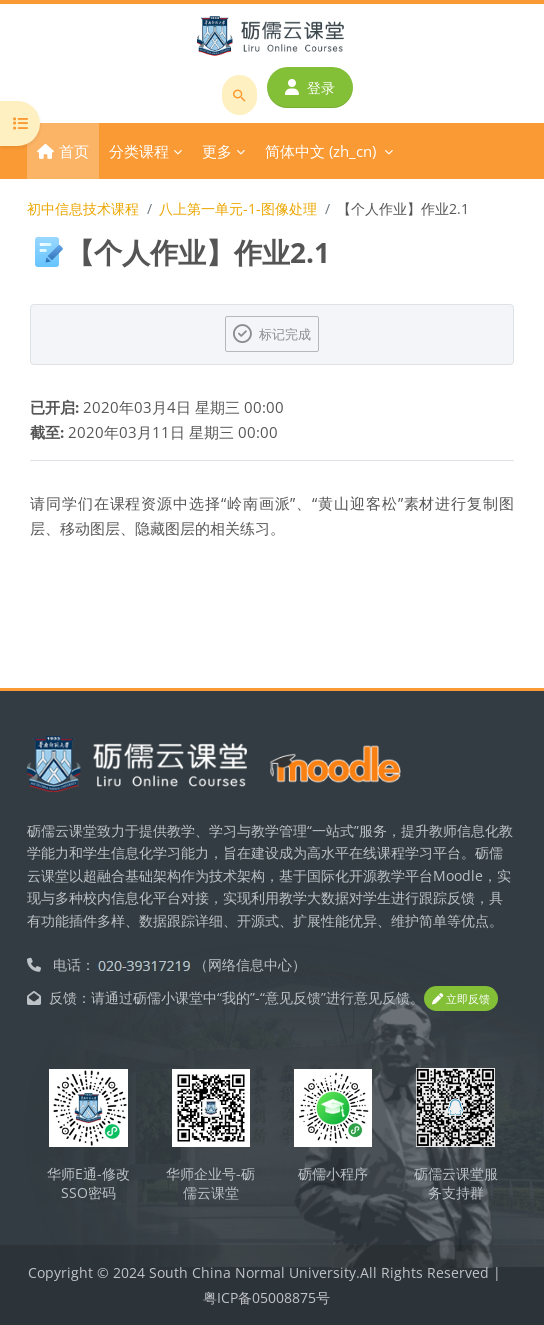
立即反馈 (461, 998)
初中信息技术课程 (83, 208)
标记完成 (285, 334)
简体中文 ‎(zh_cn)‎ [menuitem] (320, 151)
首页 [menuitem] (74, 151)
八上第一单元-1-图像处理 (238, 208)
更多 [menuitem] (217, 151)
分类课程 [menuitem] (139, 151)
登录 (310, 87)
